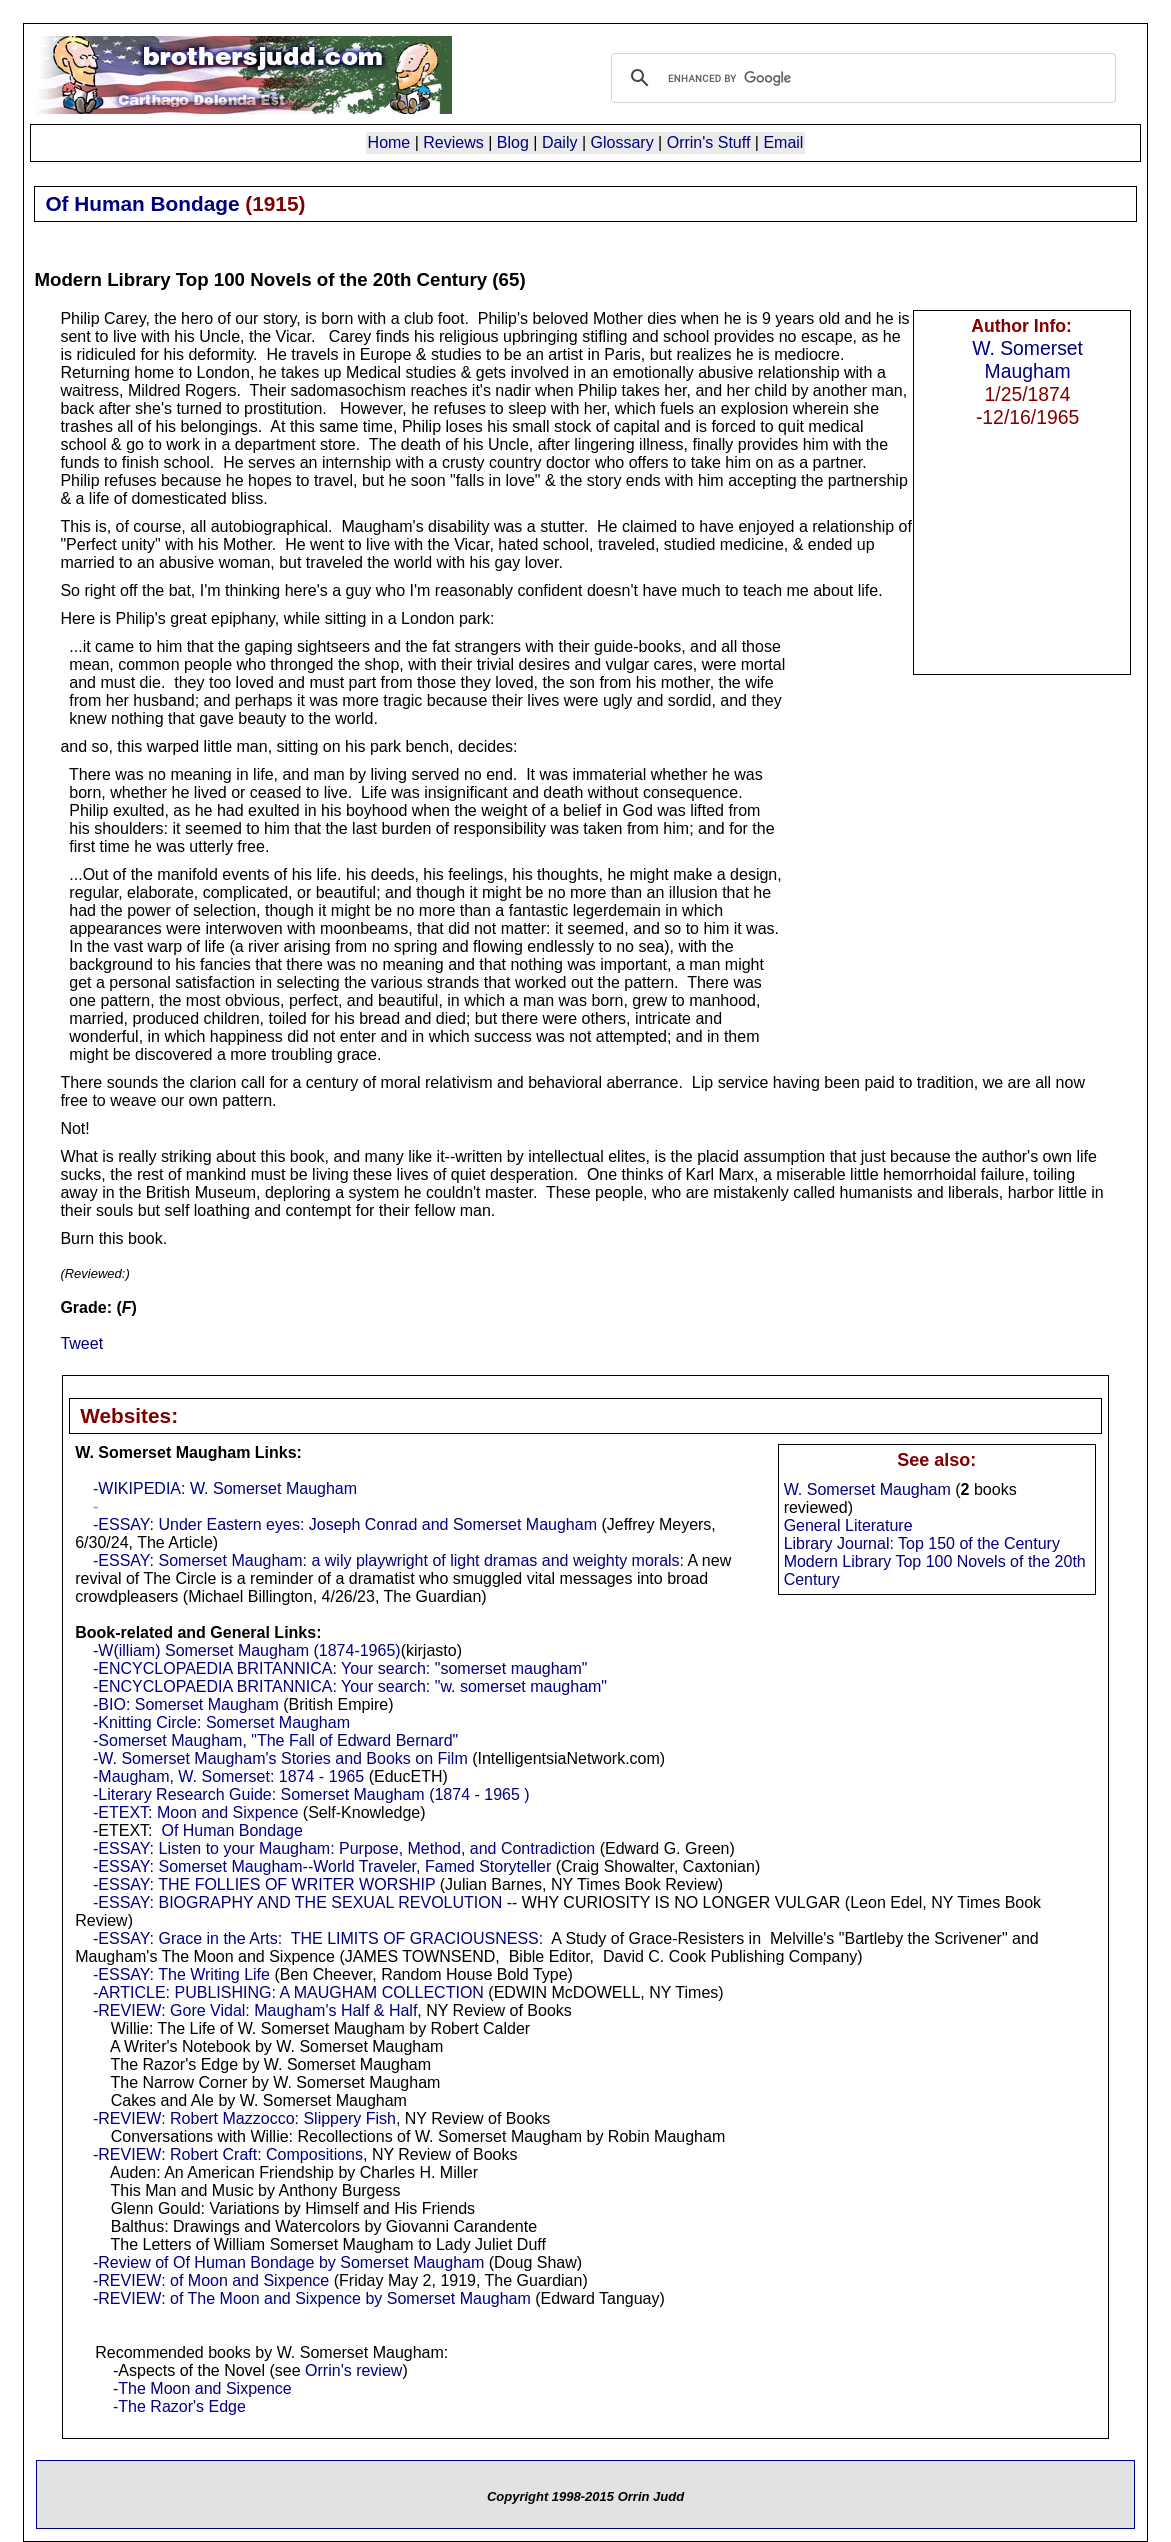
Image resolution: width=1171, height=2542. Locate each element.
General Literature (848, 1525)
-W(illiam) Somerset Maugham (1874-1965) (247, 1650)
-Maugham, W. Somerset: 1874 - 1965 (228, 1776)
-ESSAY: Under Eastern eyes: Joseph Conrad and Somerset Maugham (345, 1524)
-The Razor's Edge (179, 2406)
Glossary (622, 142)
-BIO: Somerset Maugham (186, 1704)
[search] (860, 78)
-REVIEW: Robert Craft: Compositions (228, 2154)
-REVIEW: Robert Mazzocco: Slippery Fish (244, 2118)
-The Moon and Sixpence (202, 2388)
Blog (513, 142)
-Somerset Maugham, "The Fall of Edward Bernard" (275, 1740)
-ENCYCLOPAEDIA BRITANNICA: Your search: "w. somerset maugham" (350, 1686)
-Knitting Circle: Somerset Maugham (221, 1722)
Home (389, 142)
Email (783, 142)
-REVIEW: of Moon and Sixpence (211, 2280)
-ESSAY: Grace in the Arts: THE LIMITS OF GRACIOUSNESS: (318, 1938)
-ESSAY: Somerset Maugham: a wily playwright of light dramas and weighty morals (386, 1560)
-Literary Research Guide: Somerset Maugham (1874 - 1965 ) (311, 1794)
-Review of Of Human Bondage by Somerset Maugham (288, 2262)
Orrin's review (353, 2370)
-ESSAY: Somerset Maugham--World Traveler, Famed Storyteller (322, 1866)
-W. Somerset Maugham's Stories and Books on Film (280, 1758)
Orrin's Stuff (709, 142)
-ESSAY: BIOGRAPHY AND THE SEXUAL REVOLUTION (297, 1902)
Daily (560, 142)
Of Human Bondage (231, 1830)
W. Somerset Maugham (1027, 359)
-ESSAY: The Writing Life (181, 1974)
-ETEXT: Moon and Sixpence (195, 1812)
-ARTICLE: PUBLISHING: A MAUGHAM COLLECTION (288, 1992)
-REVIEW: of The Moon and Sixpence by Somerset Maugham (312, 2298)
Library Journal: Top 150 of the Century (922, 1543)
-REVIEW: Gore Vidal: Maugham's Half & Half (255, 2010)
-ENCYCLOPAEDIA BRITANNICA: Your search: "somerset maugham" (340, 1668)
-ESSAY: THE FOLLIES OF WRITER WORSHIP (264, 1884)
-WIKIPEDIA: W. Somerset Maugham (225, 1488)
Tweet (81, 1343)
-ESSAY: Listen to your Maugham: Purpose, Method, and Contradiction (344, 1848)
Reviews (453, 142)
